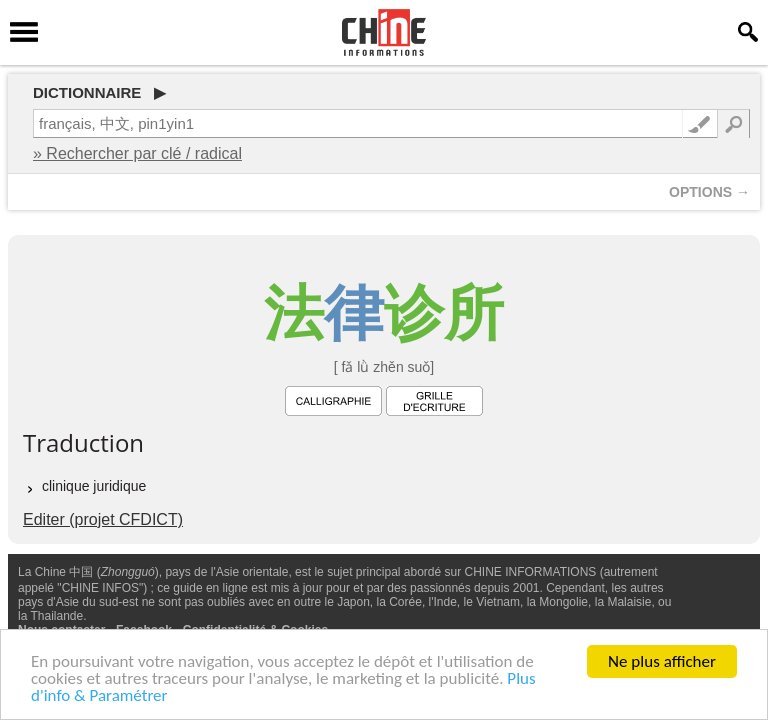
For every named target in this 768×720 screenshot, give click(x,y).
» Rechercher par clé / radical (137, 153)
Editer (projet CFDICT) (103, 519)
